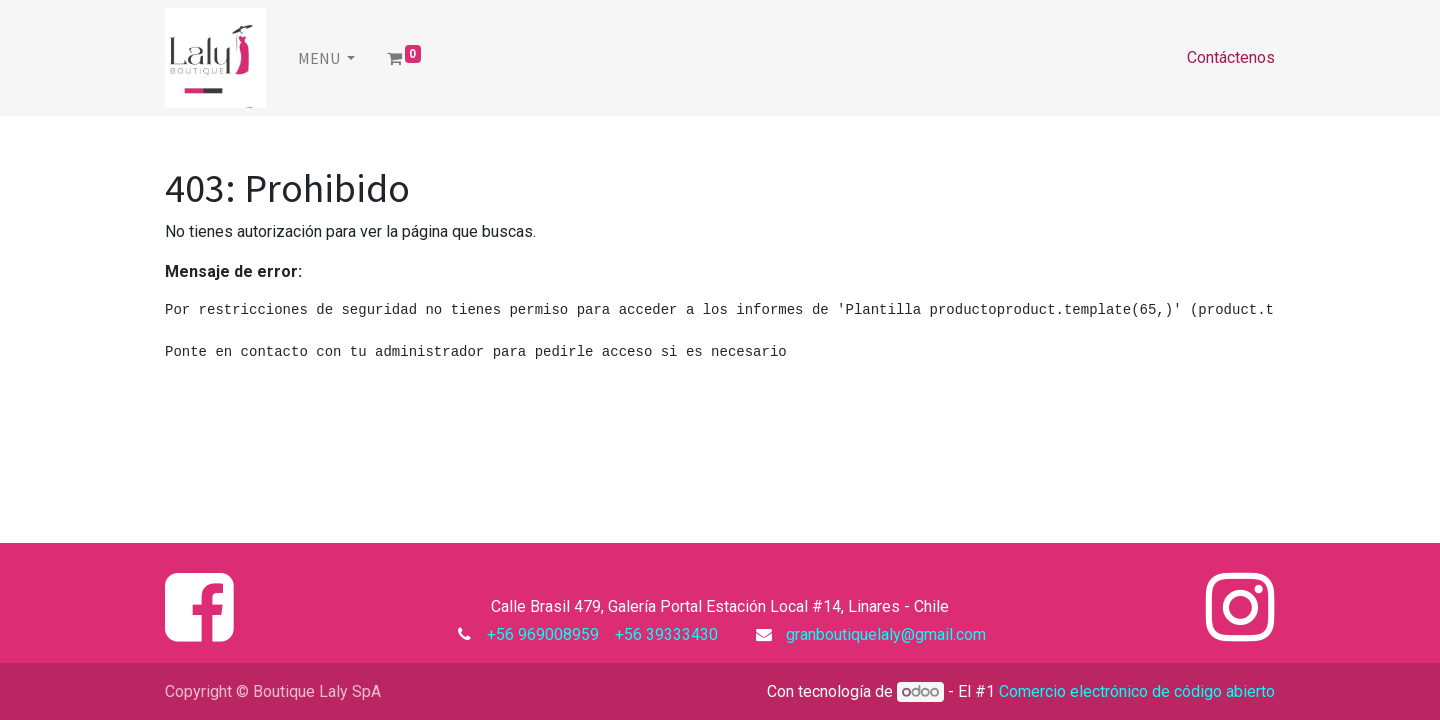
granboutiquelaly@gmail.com (886, 634)
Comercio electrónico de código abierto (1137, 691)
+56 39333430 (664, 634)
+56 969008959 (547, 634)
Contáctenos (1231, 57)
